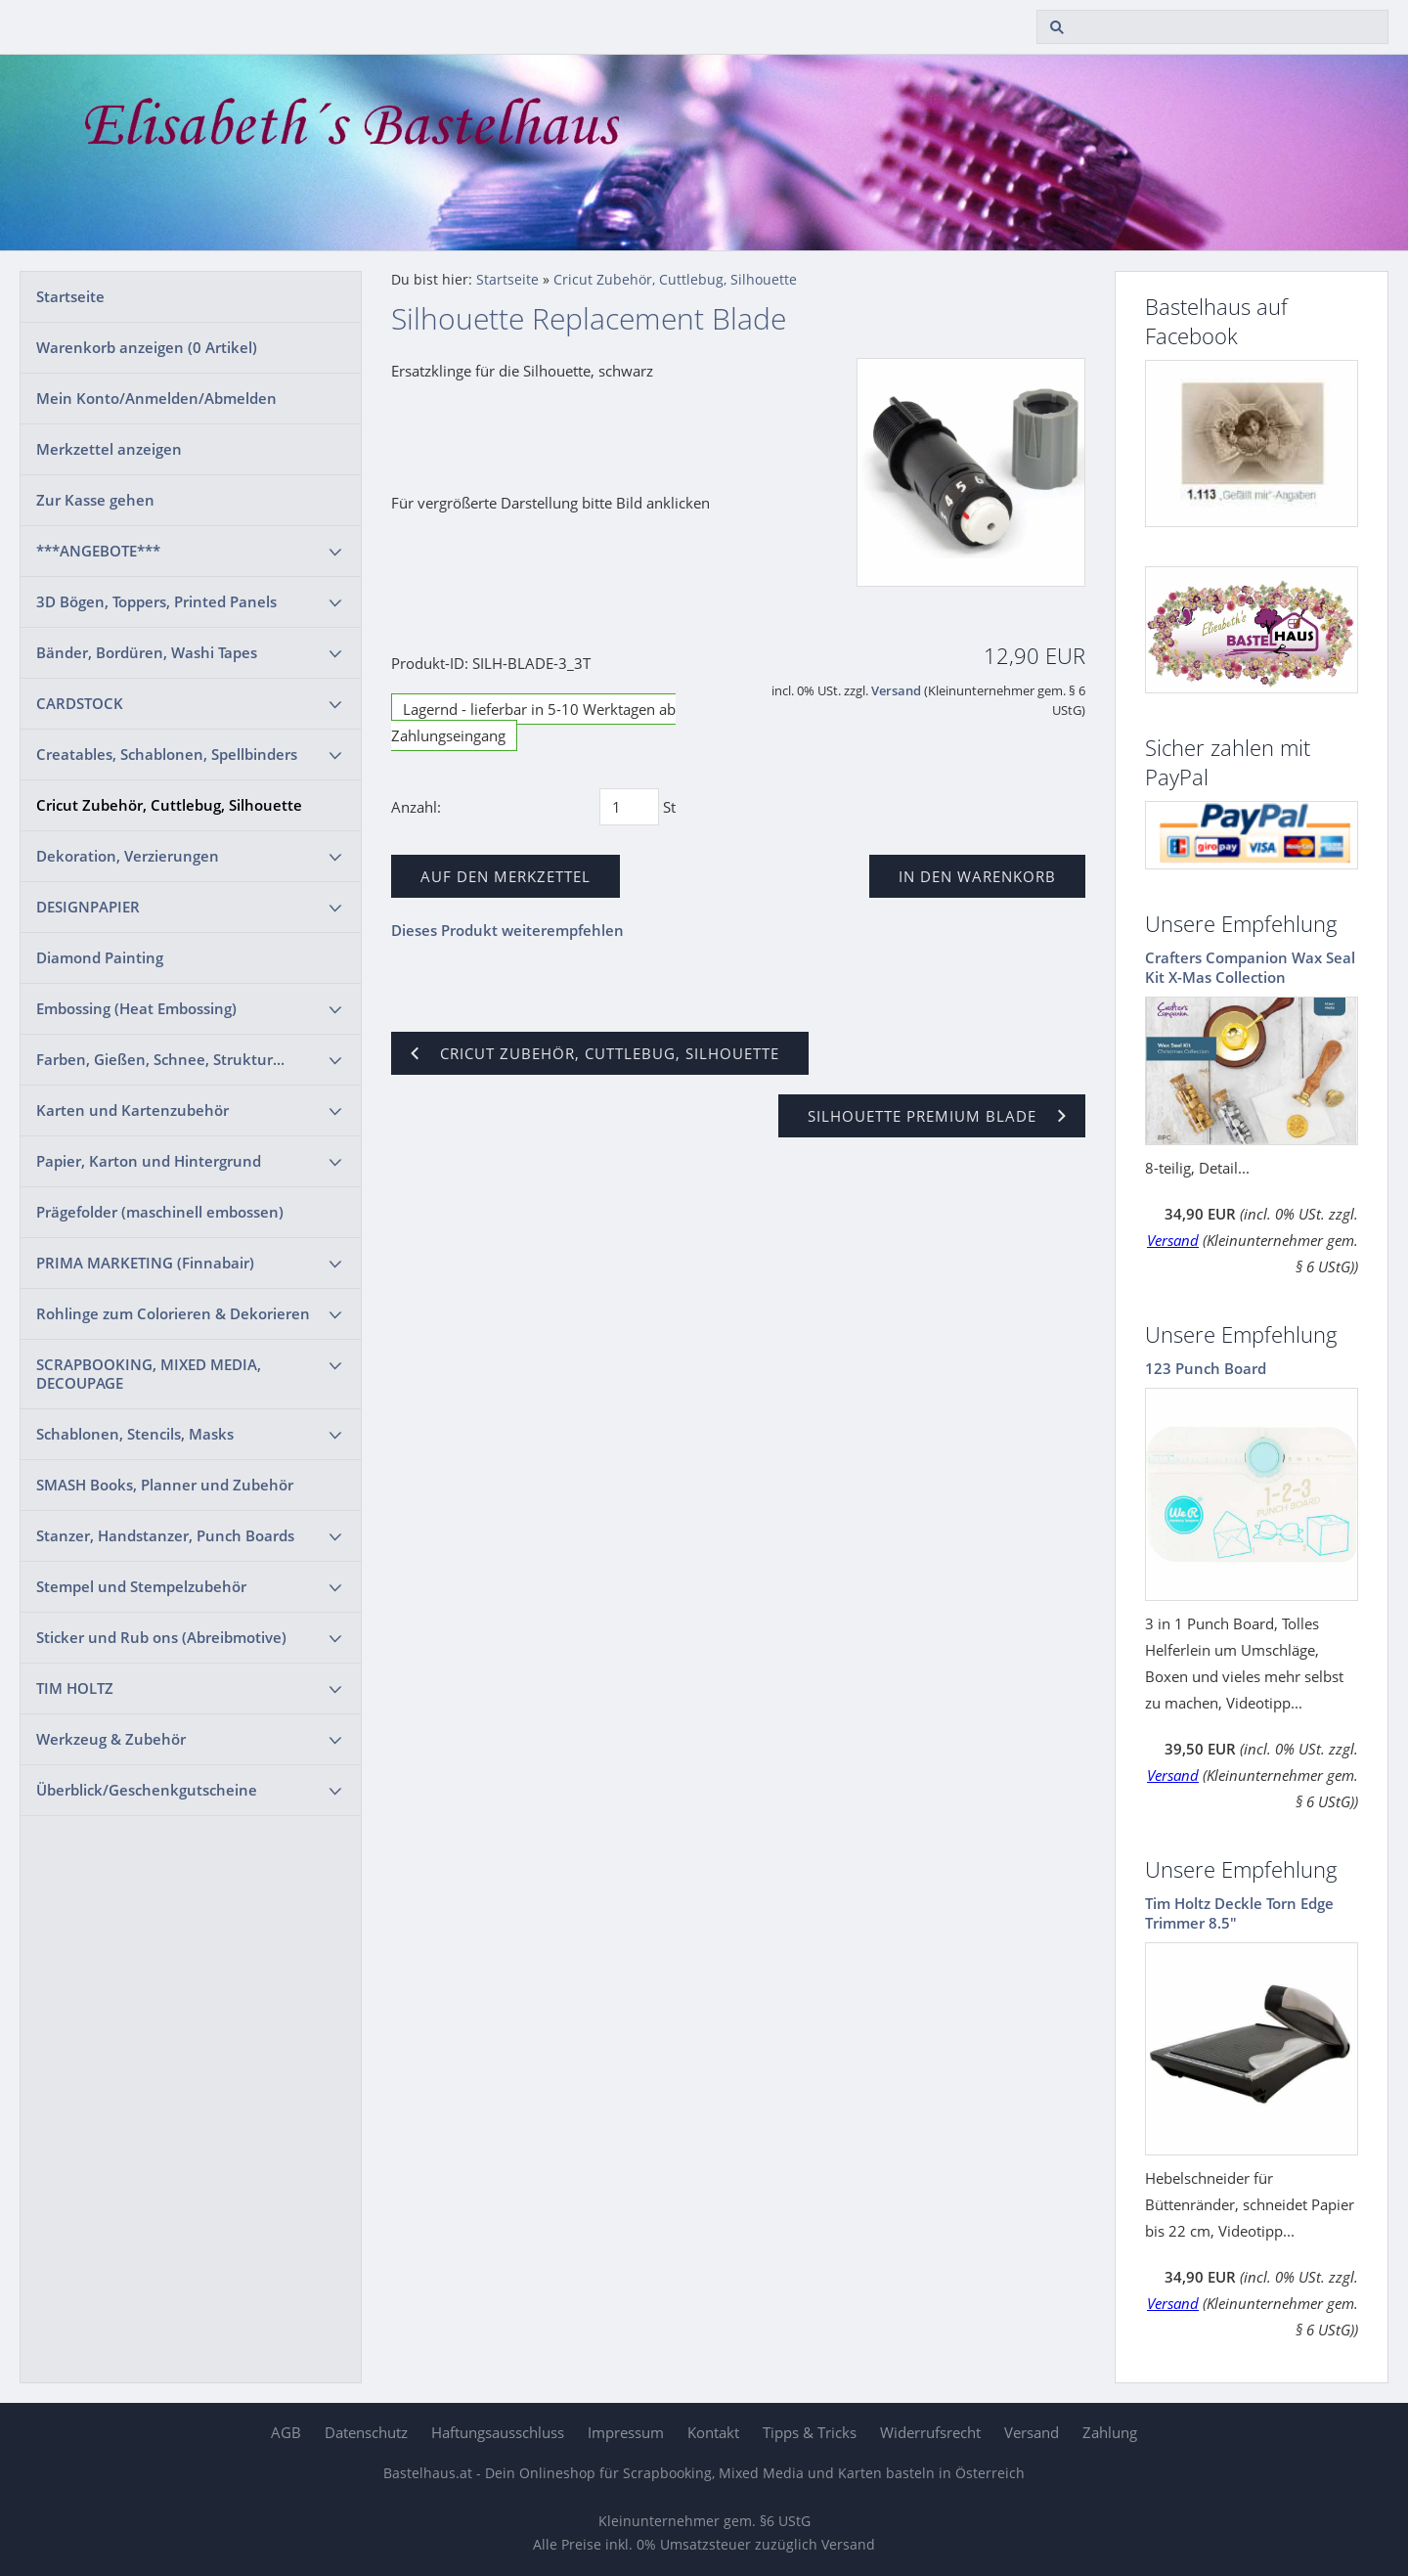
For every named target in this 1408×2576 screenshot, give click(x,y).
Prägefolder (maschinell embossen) (160, 1211)
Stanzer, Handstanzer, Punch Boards (165, 1535)
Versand (896, 691)
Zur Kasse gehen (95, 500)
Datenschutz (366, 2432)
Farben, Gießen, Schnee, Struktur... (160, 1059)
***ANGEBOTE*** (98, 550)
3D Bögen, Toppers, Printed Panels (156, 601)
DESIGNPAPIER (88, 906)
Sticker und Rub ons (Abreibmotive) (161, 1637)
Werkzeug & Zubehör (111, 1739)
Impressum (626, 2432)
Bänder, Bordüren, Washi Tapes (146, 652)
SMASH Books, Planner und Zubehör (164, 1484)
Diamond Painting (99, 957)
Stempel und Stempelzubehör (141, 1586)
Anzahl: (416, 807)
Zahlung (1109, 2432)
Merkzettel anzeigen (109, 449)
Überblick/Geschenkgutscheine (146, 1789)
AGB (286, 2432)
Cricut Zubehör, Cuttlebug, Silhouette (169, 805)
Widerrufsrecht (930, 2432)
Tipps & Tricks (810, 2432)
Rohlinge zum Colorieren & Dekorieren (173, 1313)
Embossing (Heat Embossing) (136, 1008)
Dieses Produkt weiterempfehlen (507, 930)
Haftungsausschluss (497, 2432)
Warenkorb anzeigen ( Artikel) (146, 347)
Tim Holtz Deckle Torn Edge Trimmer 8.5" (1239, 1912)
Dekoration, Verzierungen (127, 856)
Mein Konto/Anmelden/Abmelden (156, 398)
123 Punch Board (1205, 1368)
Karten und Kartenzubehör (132, 1110)
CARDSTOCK (79, 703)
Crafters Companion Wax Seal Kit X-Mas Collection (1250, 967)
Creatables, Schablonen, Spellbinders (166, 754)
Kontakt (713, 2432)
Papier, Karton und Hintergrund (148, 1161)
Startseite (70, 296)
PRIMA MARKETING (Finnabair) (145, 1262)
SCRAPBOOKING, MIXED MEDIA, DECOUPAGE (148, 1374)
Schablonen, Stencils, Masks (135, 1433)
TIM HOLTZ (74, 1688)
